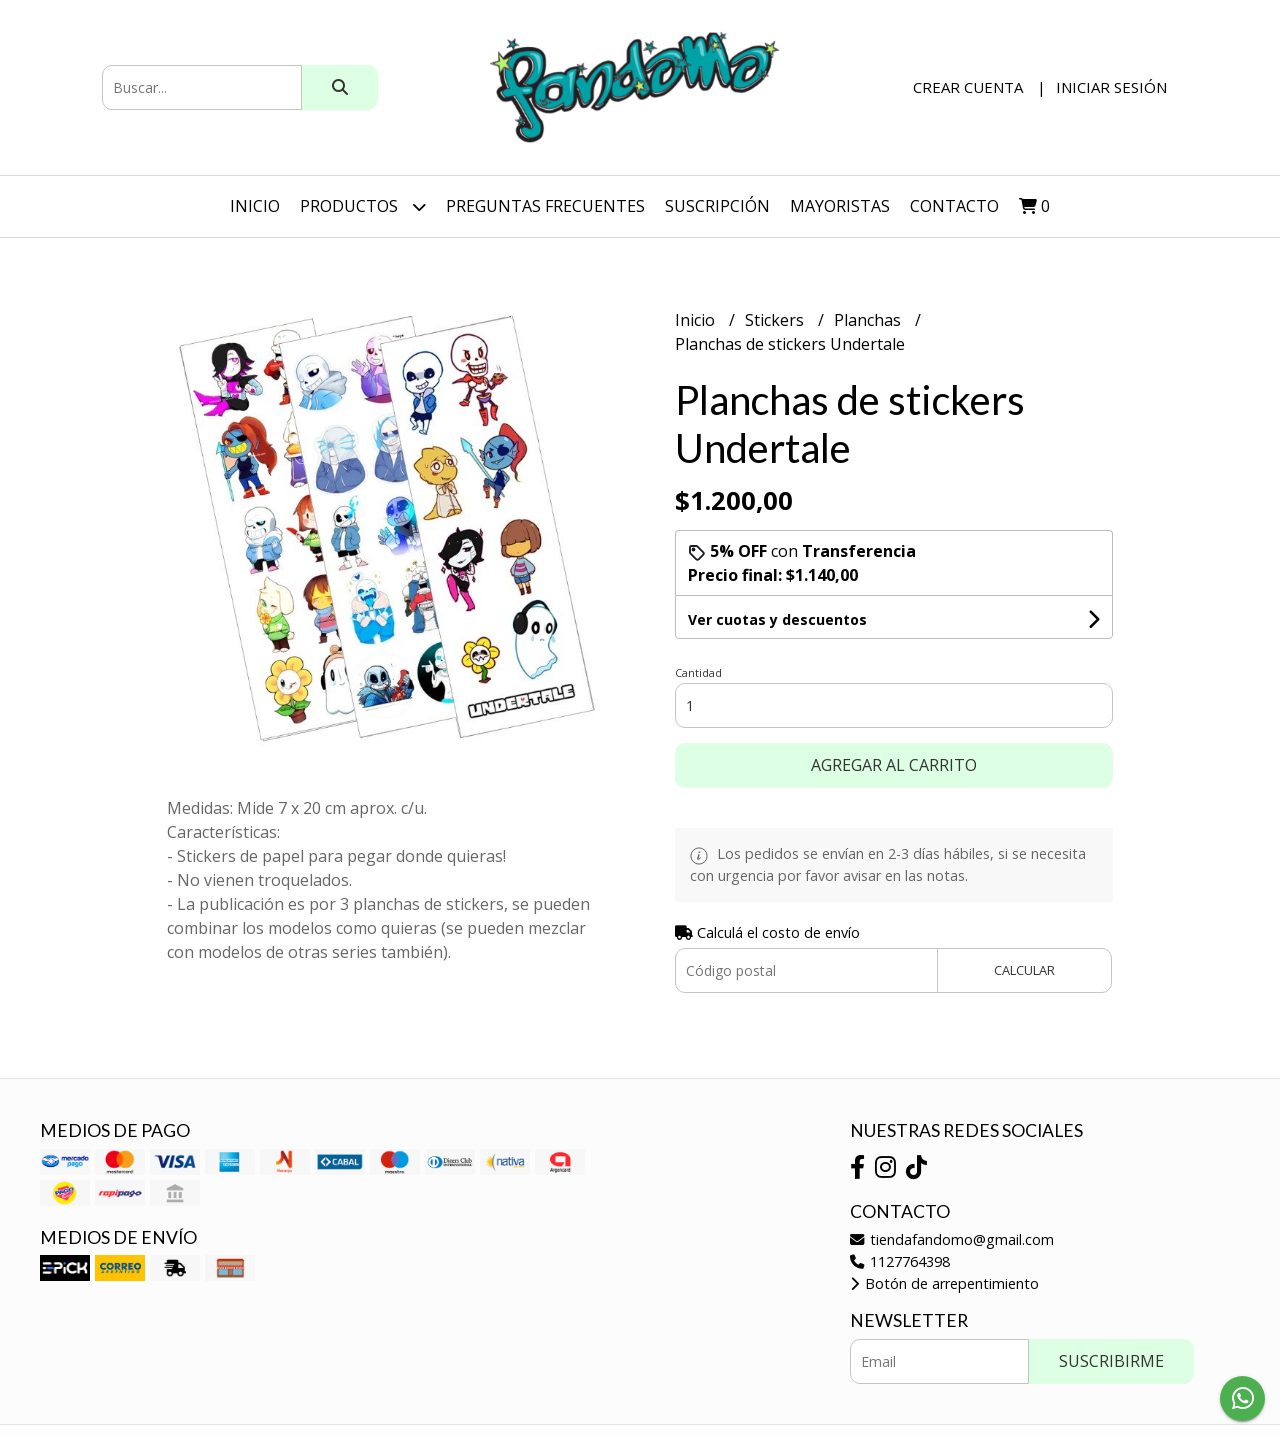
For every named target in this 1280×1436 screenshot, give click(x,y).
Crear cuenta (968, 87)
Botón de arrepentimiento (944, 1283)
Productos (363, 206)
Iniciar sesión (1111, 87)
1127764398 (900, 1261)
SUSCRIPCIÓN (717, 206)
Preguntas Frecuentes (545, 206)
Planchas (869, 320)
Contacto (954, 206)
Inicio (255, 206)
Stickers (776, 320)
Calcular (1024, 970)
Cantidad (698, 672)
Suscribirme (1111, 1361)
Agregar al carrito (894, 765)
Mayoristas (840, 206)
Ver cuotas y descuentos (777, 619)
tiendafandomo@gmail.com (952, 1239)
